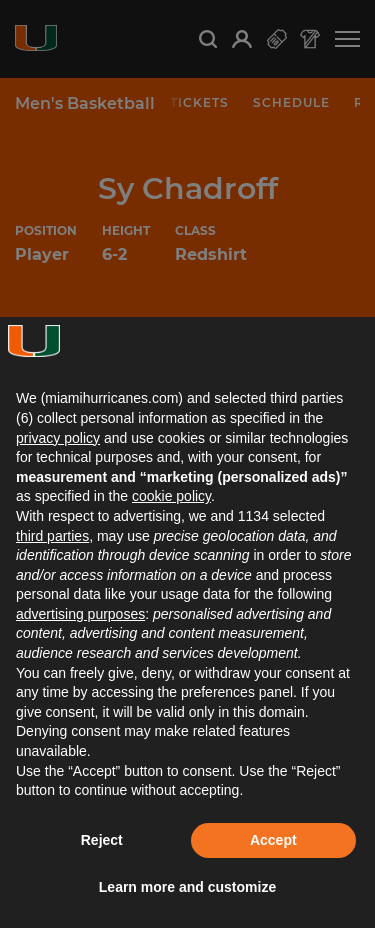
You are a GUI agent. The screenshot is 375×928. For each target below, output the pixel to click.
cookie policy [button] (171, 496)
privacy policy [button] (58, 438)
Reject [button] (102, 840)
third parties (52, 536)
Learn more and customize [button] (187, 887)
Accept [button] (273, 840)
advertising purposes (80, 614)
